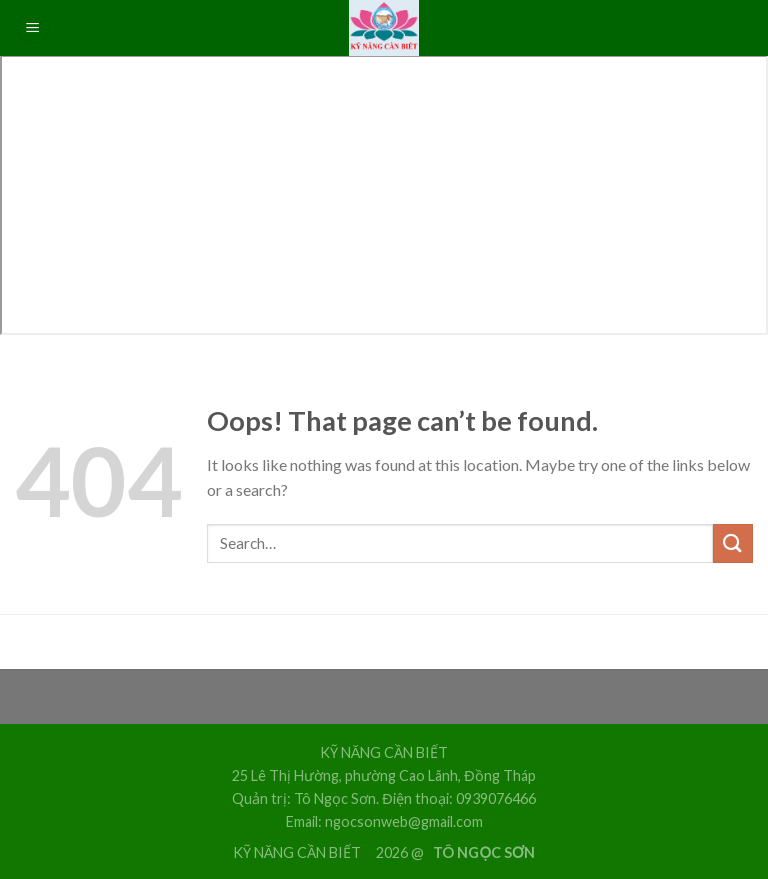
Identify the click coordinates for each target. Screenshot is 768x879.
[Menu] (33, 28)
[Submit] (733, 543)
